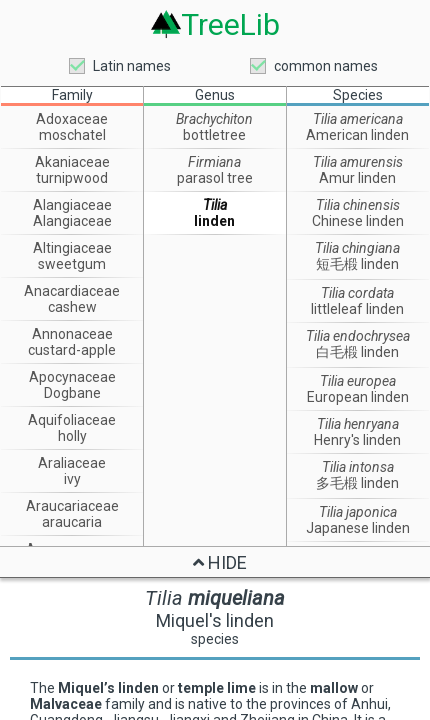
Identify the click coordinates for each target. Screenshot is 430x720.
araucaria (72, 522)
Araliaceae (72, 463)
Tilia (215, 205)
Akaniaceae (72, 162)
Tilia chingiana (357, 248)
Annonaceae (72, 334)
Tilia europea (358, 381)
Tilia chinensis (358, 205)
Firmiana (214, 162)
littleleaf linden (357, 309)
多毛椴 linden (357, 483)
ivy (72, 479)
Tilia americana (358, 119)
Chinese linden (358, 221)
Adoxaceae (72, 119)
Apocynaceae (72, 377)
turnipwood (72, 178)
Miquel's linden (215, 620)
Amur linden (357, 178)
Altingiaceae (72, 248)
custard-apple (72, 350)
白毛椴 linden (357, 352)
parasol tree (215, 178)
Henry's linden (357, 440)
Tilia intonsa (358, 467)
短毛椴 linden (357, 264)
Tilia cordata (357, 293)
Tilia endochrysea (358, 336)
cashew (72, 307)
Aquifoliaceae (72, 420)
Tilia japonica (358, 512)
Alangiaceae (72, 205)
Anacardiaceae (72, 291)
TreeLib (230, 24)
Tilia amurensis (358, 162)
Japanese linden (358, 528)
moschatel (72, 135)
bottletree (214, 135)
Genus (215, 95)
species (215, 639)
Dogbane (72, 393)
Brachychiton (214, 119)
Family (72, 95)
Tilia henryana (358, 424)
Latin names (132, 66)
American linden (357, 135)
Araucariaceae (72, 506)
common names (326, 66)
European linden (358, 397)
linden (214, 221)
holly (72, 436)
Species (358, 95)
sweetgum (72, 264)
